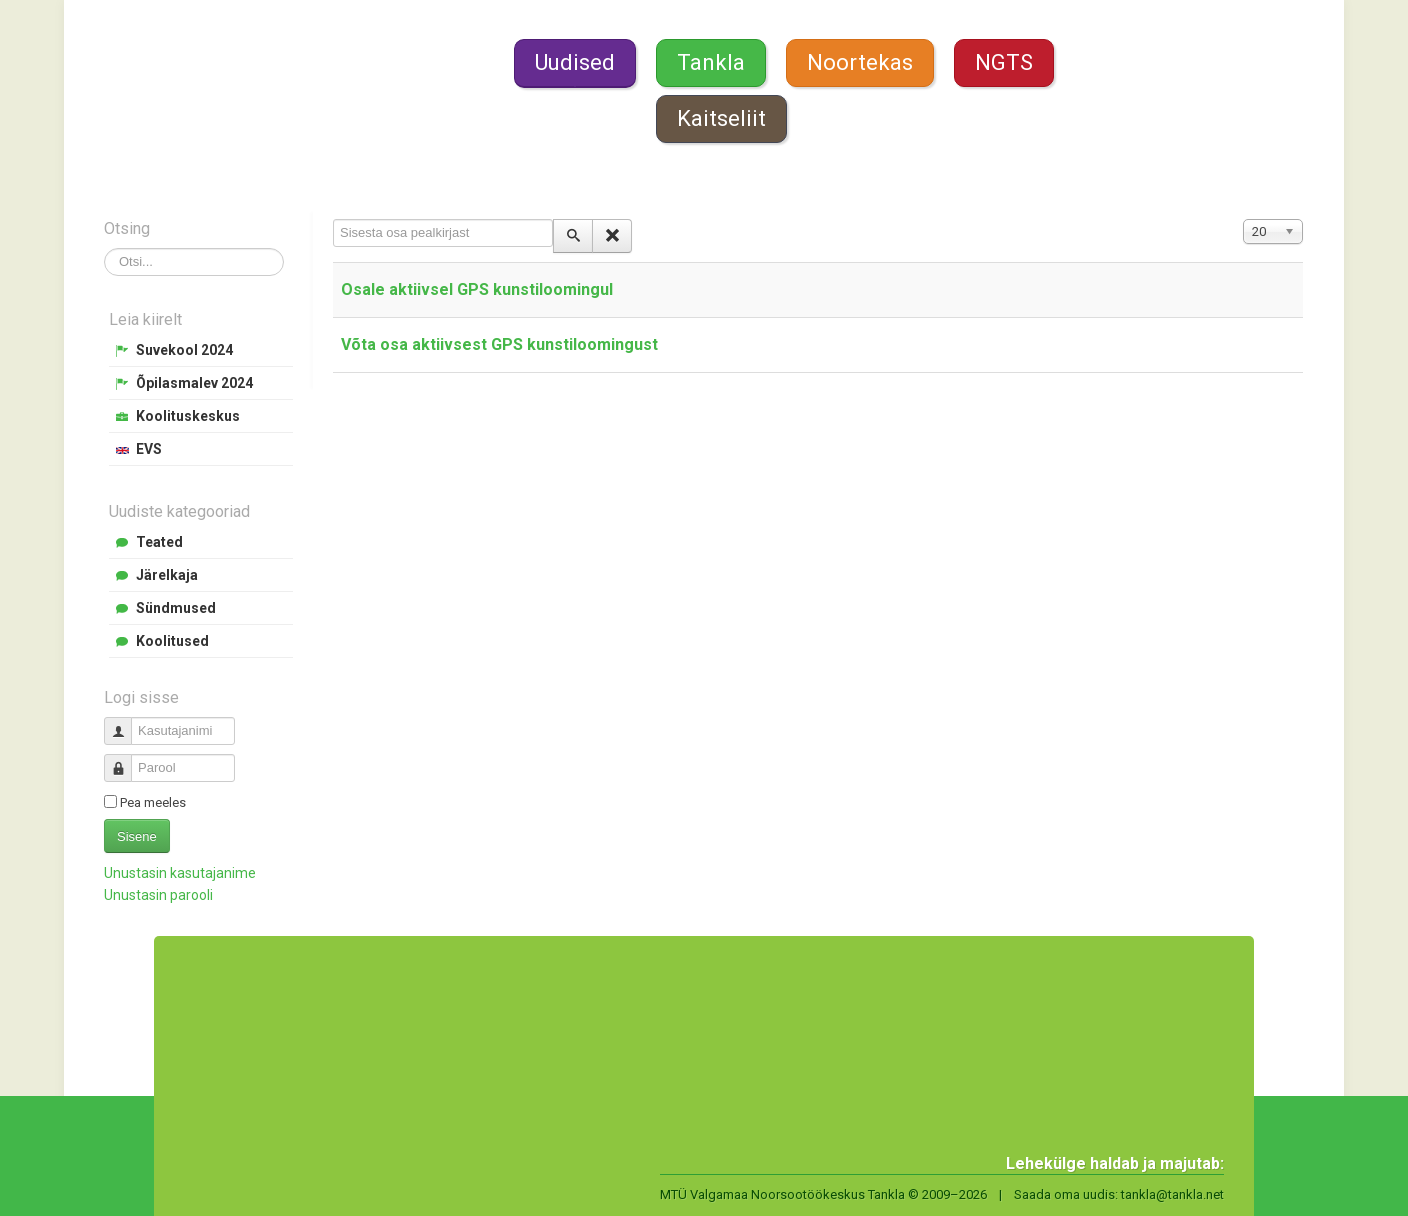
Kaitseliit (721, 118)
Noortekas (860, 62)
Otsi (104, 248)
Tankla (711, 62)
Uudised (575, 62)
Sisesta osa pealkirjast (333, 219)
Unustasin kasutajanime (180, 873)
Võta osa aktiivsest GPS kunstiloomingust (499, 344)
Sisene (137, 836)
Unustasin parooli (158, 895)
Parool (125, 759)
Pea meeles (153, 802)
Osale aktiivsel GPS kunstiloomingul (477, 289)
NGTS (1004, 62)
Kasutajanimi (125, 722)
